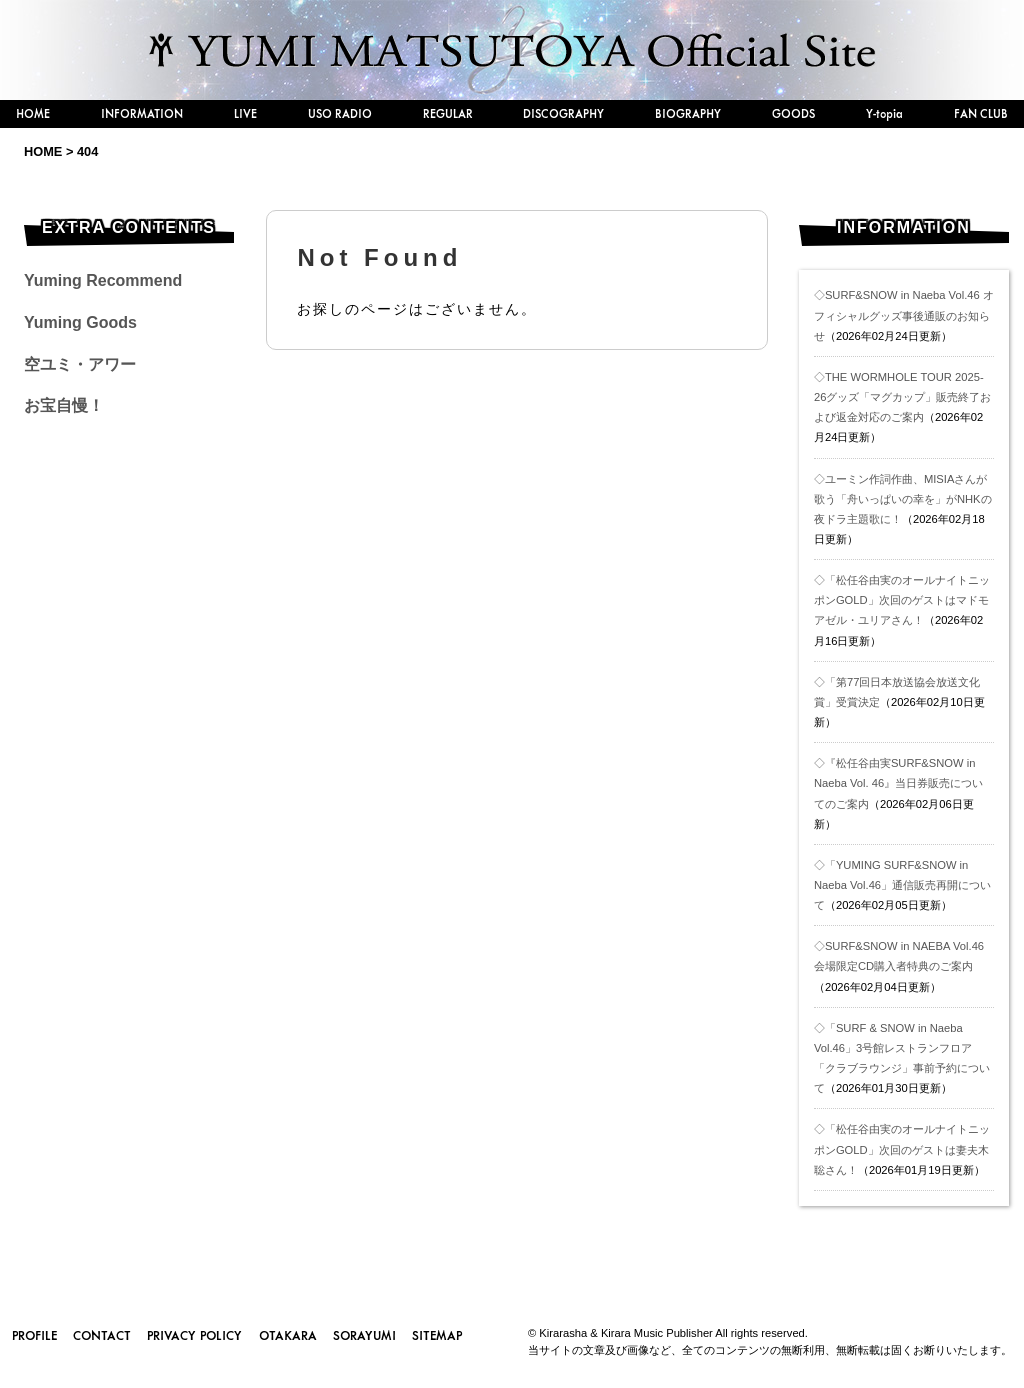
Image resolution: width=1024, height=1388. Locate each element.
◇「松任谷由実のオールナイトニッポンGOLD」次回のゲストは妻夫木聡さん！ (902, 1149)
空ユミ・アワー (80, 364)
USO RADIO (340, 113)
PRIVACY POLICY (194, 1335)
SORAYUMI (364, 1335)
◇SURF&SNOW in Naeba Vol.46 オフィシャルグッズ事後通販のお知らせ (904, 315)
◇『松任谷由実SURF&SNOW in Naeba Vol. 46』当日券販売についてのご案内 (898, 783)
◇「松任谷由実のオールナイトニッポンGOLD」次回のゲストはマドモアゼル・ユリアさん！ (902, 600)
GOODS (793, 113)
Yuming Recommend (103, 280)
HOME (33, 113)
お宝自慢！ (64, 405)
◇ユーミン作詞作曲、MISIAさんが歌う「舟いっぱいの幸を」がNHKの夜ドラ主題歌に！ (903, 499)
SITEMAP (437, 1335)
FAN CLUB (981, 113)
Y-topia (884, 113)
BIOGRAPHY (688, 113)
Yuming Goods (80, 322)
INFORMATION (142, 113)
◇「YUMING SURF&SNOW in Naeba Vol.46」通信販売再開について (902, 885)
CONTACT (102, 1335)
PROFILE (34, 1335)
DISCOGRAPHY (563, 113)
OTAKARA (288, 1335)
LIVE (245, 113)
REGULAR (448, 113)
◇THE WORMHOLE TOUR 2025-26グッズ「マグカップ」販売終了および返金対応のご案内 (902, 397)
